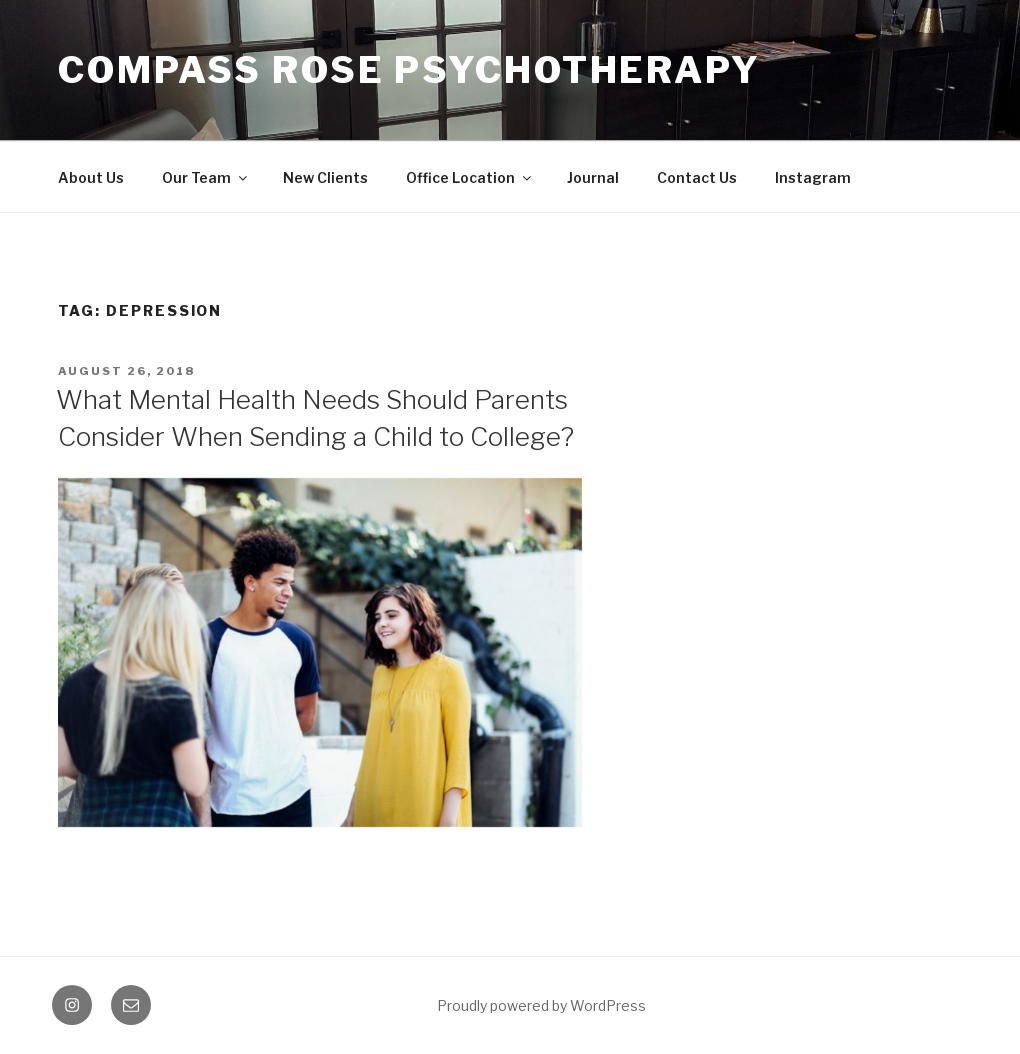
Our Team (206, 177)
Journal (593, 177)
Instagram (813, 177)
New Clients (325, 177)
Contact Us (697, 177)
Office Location (470, 177)
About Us (91, 177)
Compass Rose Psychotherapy (409, 70)
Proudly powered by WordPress (541, 1005)
